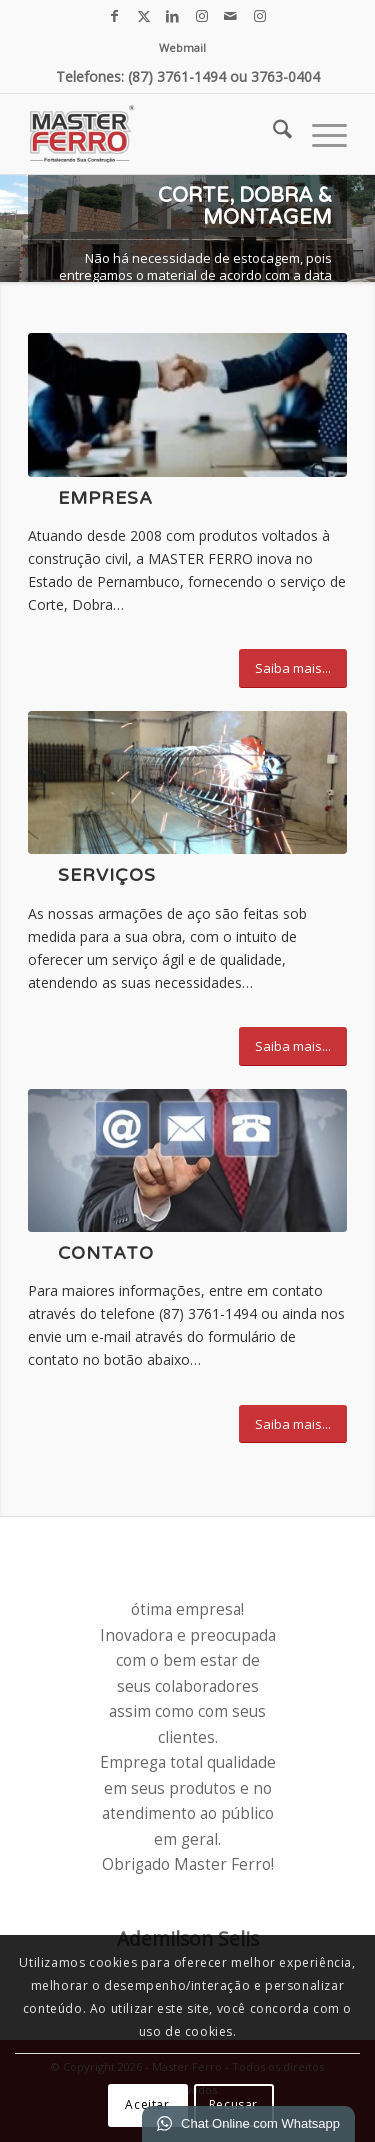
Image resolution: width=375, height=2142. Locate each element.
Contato (106, 1253)
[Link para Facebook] (115, 16)
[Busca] (272, 134)
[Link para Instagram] (202, 16)
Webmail (182, 47)
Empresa (105, 498)
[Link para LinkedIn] (173, 16)
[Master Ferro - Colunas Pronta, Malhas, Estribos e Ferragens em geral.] (155, 134)
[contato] (187, 1160)
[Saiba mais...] (293, 668)
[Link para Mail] (231, 16)
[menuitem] (182, 48)
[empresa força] (187, 404)
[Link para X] (144, 16)
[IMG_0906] (187, 782)
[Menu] (319, 134)
